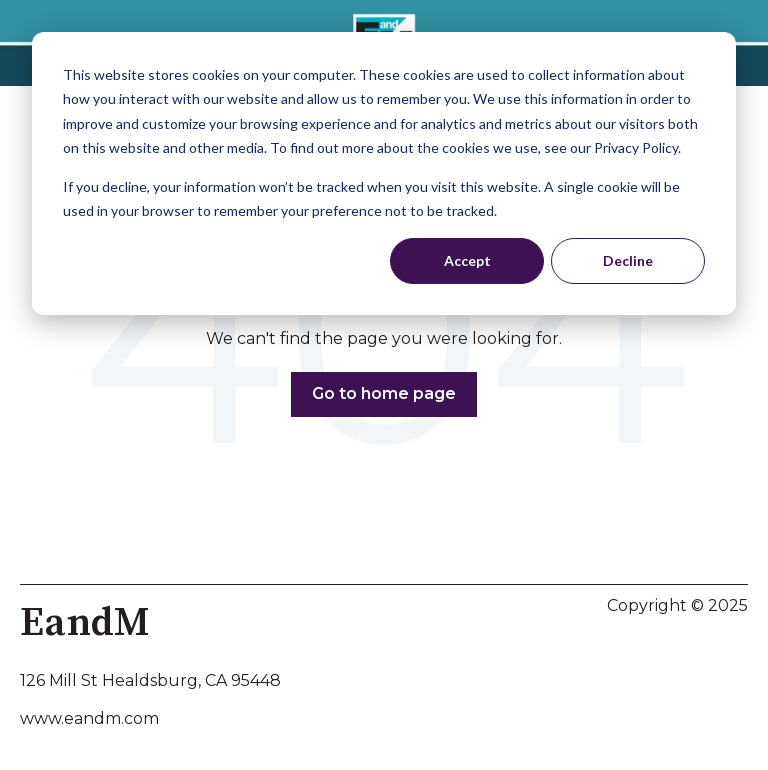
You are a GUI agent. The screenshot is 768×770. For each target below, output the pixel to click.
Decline (628, 260)
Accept (467, 260)
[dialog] (384, 173)
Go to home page (384, 393)
